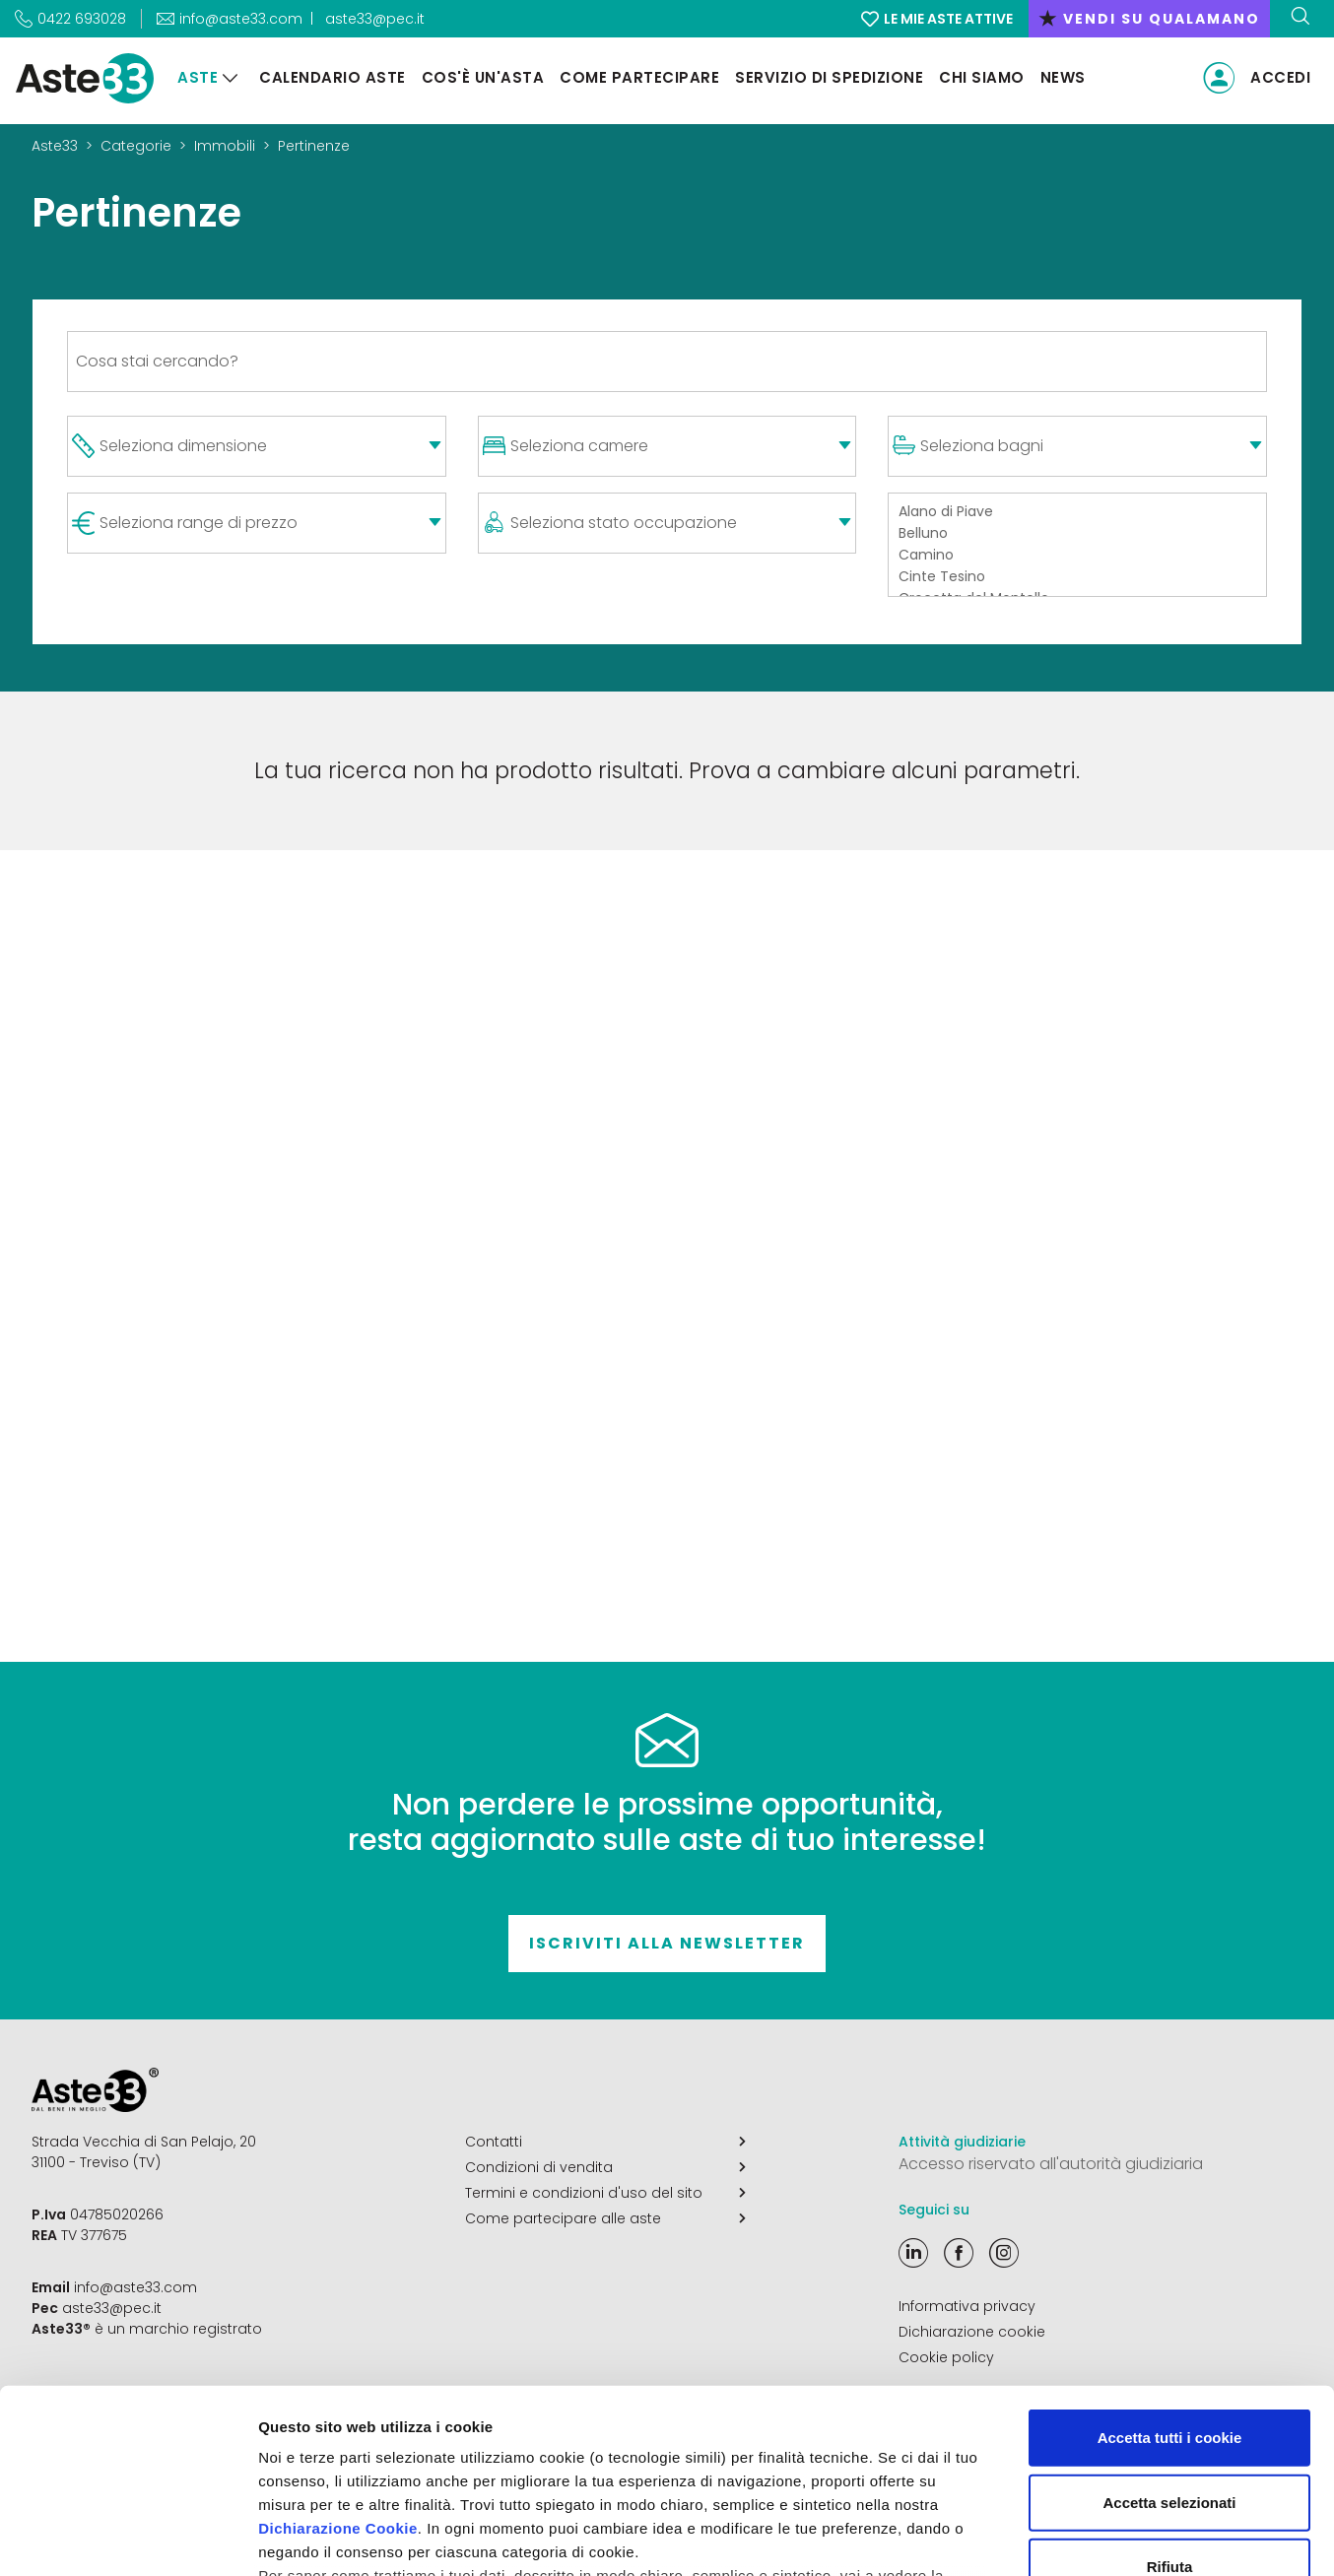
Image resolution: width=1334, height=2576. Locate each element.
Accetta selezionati (1168, 2339)
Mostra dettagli (1036, 2537)
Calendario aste (332, 77)
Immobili (224, 146)
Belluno (1077, 534)
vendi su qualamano (1149, 19)
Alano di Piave (1077, 512)
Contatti (605, 2141)
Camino (1077, 555)
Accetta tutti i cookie (1170, 2275)
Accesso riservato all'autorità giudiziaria (1051, 2163)
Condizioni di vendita (605, 2167)
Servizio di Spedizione (829, 77)
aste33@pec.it (375, 19)
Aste (197, 77)
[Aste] (230, 78)
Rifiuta (1170, 2404)
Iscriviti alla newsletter (667, 1943)
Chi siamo (982, 77)
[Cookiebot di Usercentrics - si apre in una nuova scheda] (127, 2537)
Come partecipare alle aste (605, 2218)
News (1063, 77)
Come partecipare (639, 77)
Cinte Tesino (1077, 577)
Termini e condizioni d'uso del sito (605, 2193)
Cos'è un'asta (483, 77)
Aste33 (55, 146)
